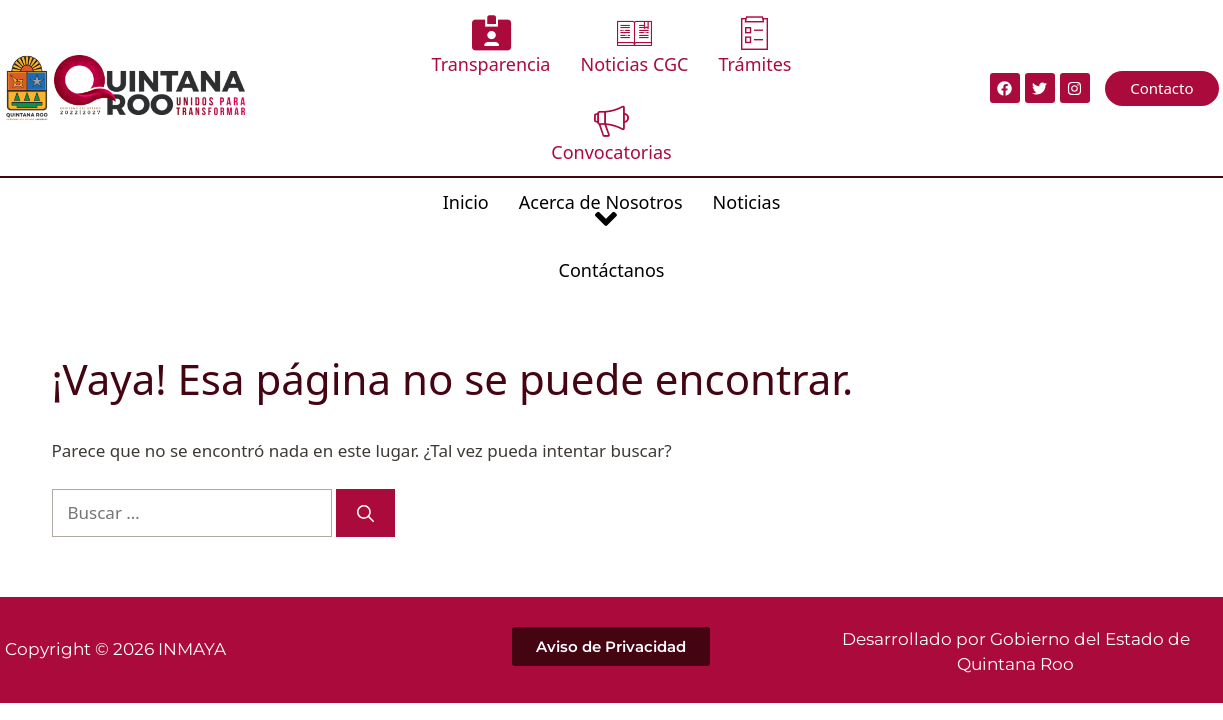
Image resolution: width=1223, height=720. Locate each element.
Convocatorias (806, 45)
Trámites (679, 45)
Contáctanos (795, 114)
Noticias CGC (559, 45)
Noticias (679, 114)
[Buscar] (365, 377)
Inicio (398, 114)
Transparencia (415, 45)
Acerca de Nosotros (533, 127)
